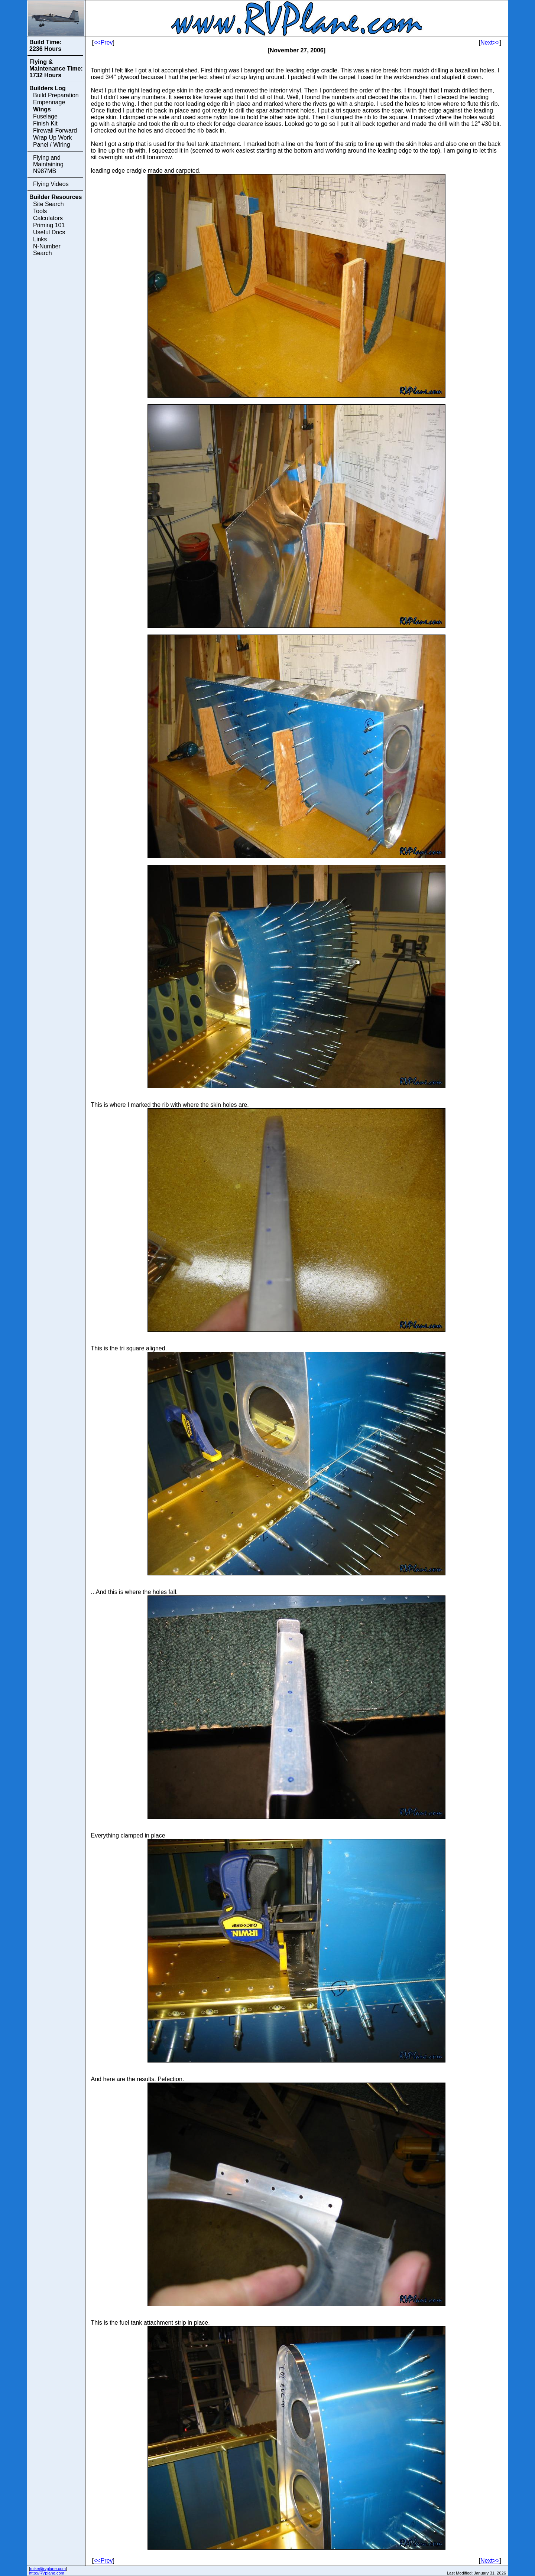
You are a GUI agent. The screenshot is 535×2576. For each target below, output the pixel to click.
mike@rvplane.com (48, 2568)
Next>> (490, 42)
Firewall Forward (55, 130)
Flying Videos (51, 184)
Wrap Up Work (52, 137)
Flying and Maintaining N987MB (48, 164)
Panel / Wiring (51, 144)
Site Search (48, 204)
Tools (40, 211)
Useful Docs (49, 232)
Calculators (48, 218)
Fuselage (45, 116)
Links (40, 239)
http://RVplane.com (46, 2573)
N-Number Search (47, 249)
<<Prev (103, 42)
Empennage (49, 102)
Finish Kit (45, 123)
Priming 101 (49, 225)
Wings (42, 109)
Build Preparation (56, 95)
